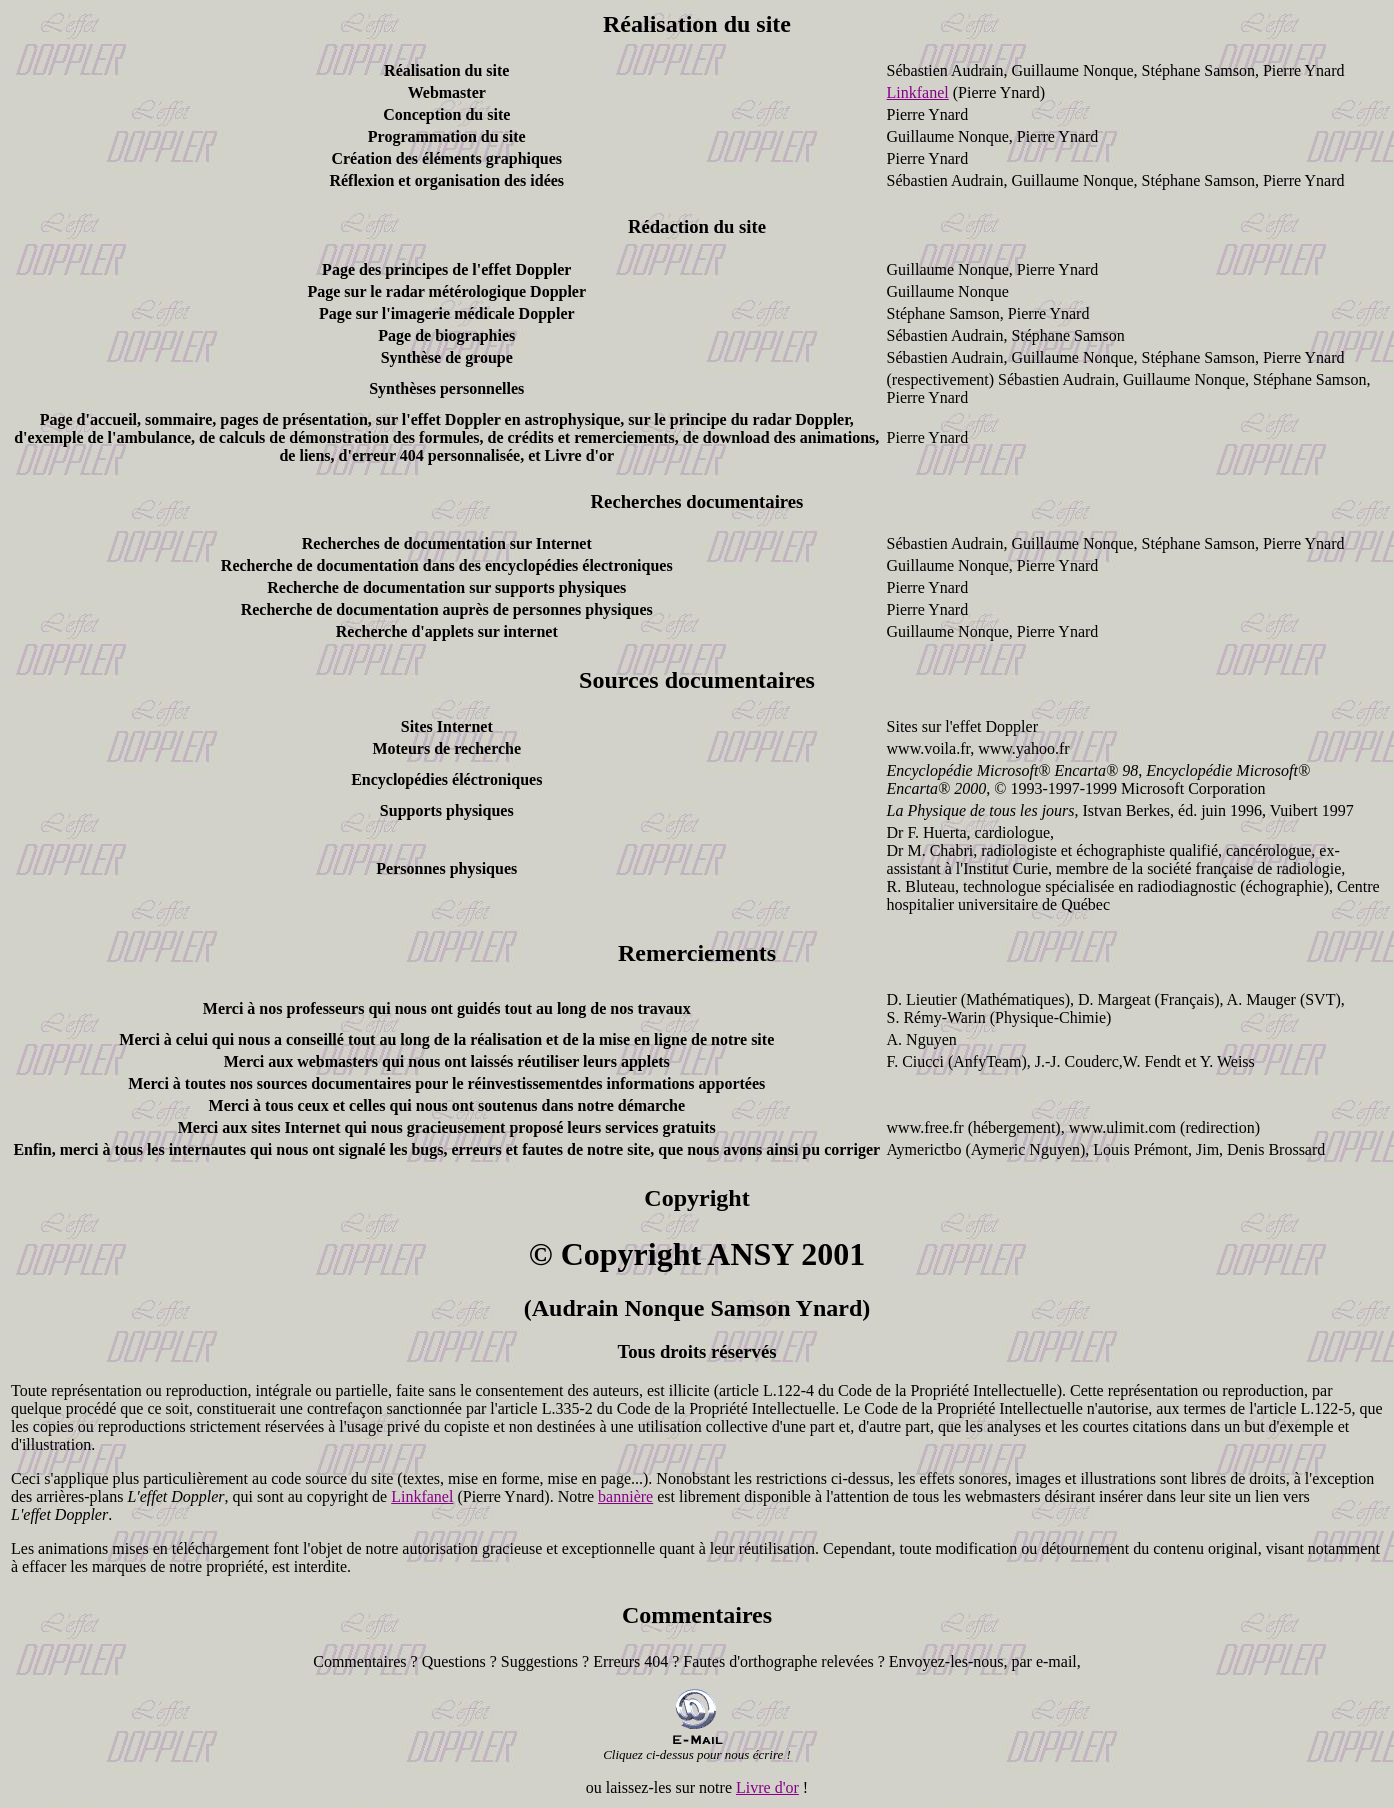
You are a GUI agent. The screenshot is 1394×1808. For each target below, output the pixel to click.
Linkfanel (918, 92)
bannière (625, 1496)
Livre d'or (767, 1787)
